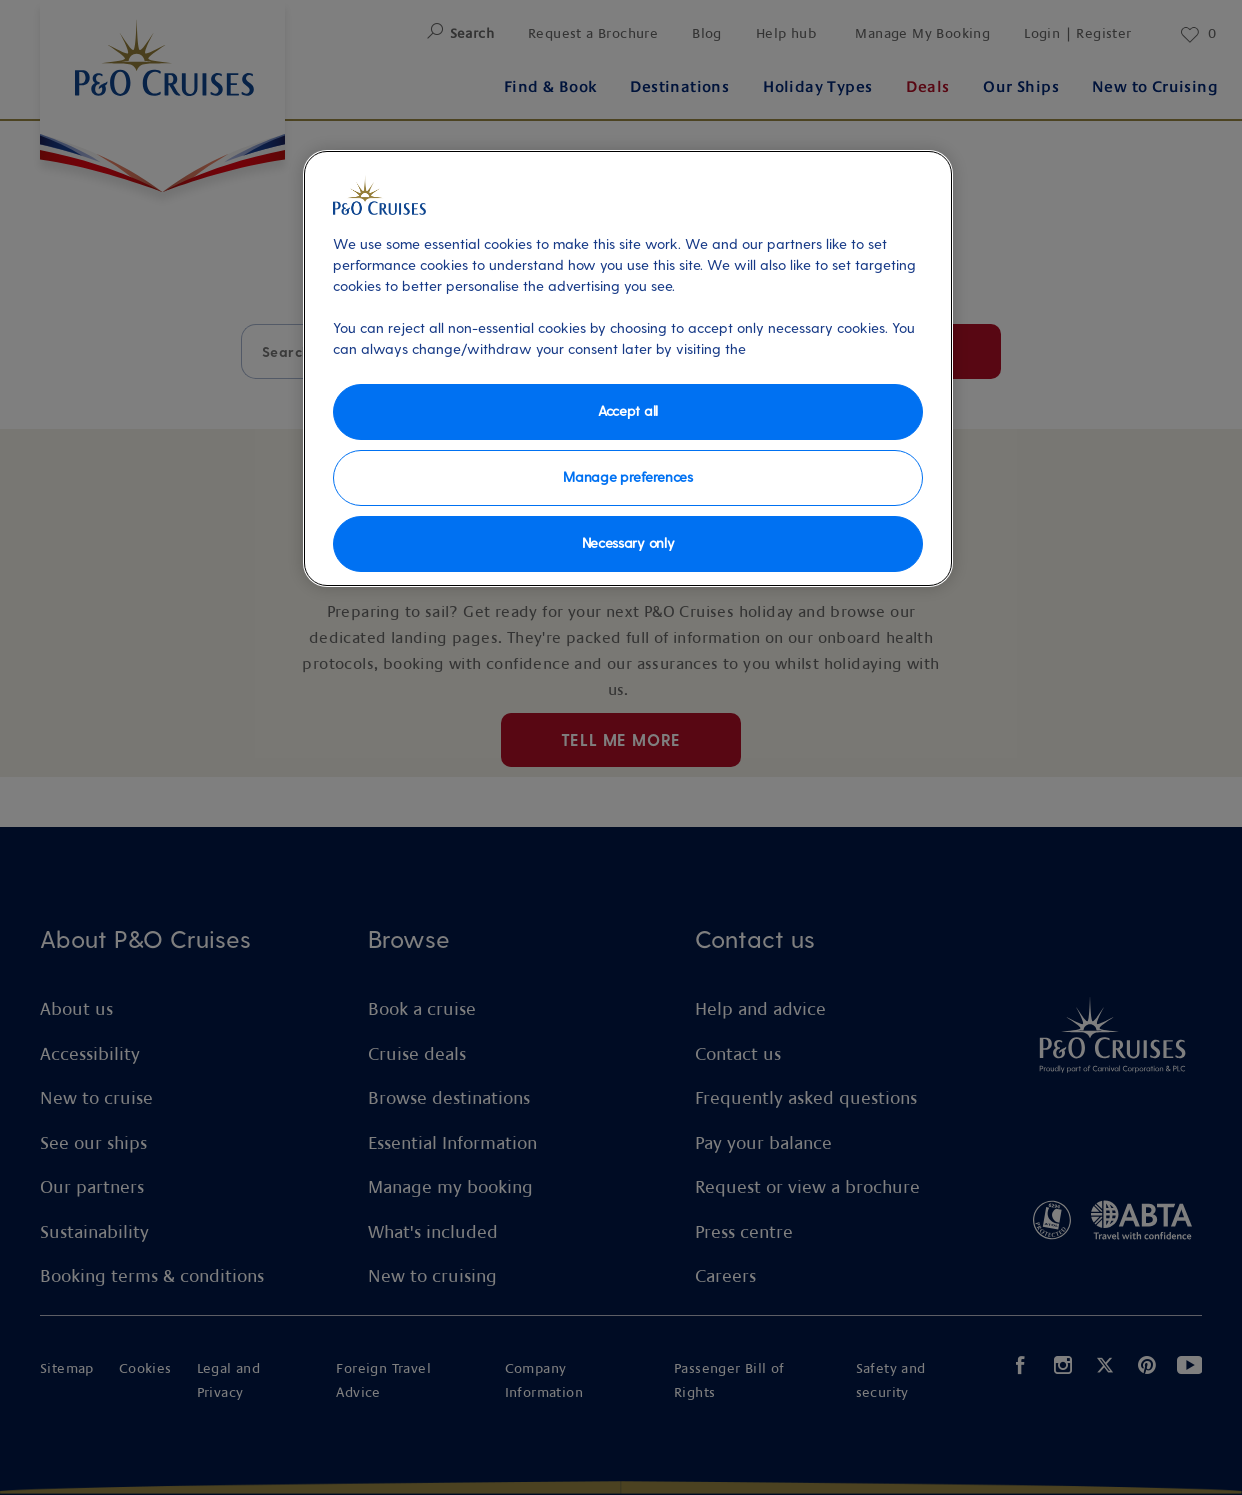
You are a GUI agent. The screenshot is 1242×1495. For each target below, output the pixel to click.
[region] (628, 368)
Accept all (628, 410)
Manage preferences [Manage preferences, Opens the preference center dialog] (627, 476)
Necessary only (628, 542)
